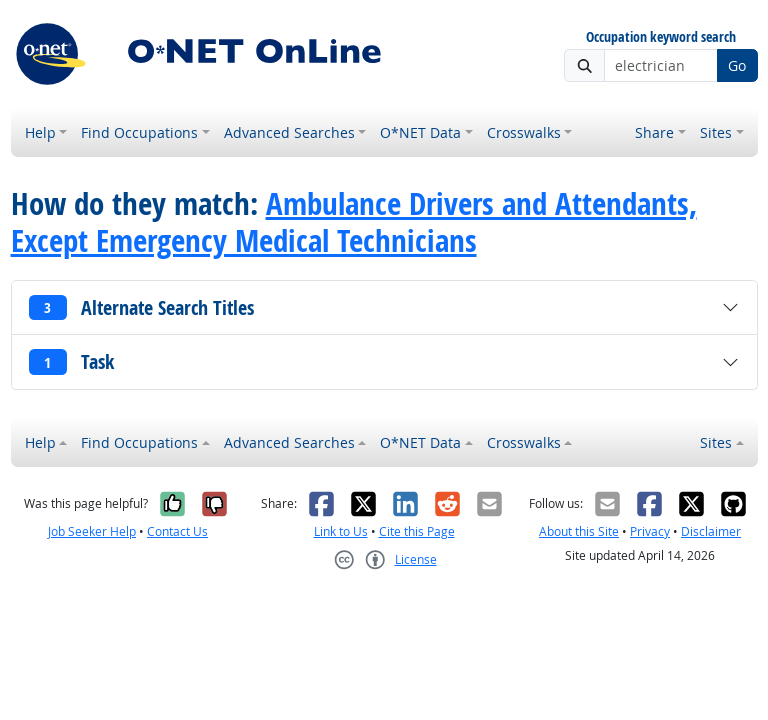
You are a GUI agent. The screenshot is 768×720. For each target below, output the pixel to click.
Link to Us (341, 531)
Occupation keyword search (661, 37)
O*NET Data (420, 132)
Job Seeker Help (92, 531)
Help (40, 132)
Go (737, 65)
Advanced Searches (289, 132)
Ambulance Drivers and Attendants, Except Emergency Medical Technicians (354, 221)
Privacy (650, 531)
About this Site (579, 531)
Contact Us (177, 531)
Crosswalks (524, 132)
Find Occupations (139, 132)
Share (654, 132)
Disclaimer (711, 531)
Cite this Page (417, 531)
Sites (716, 132)
